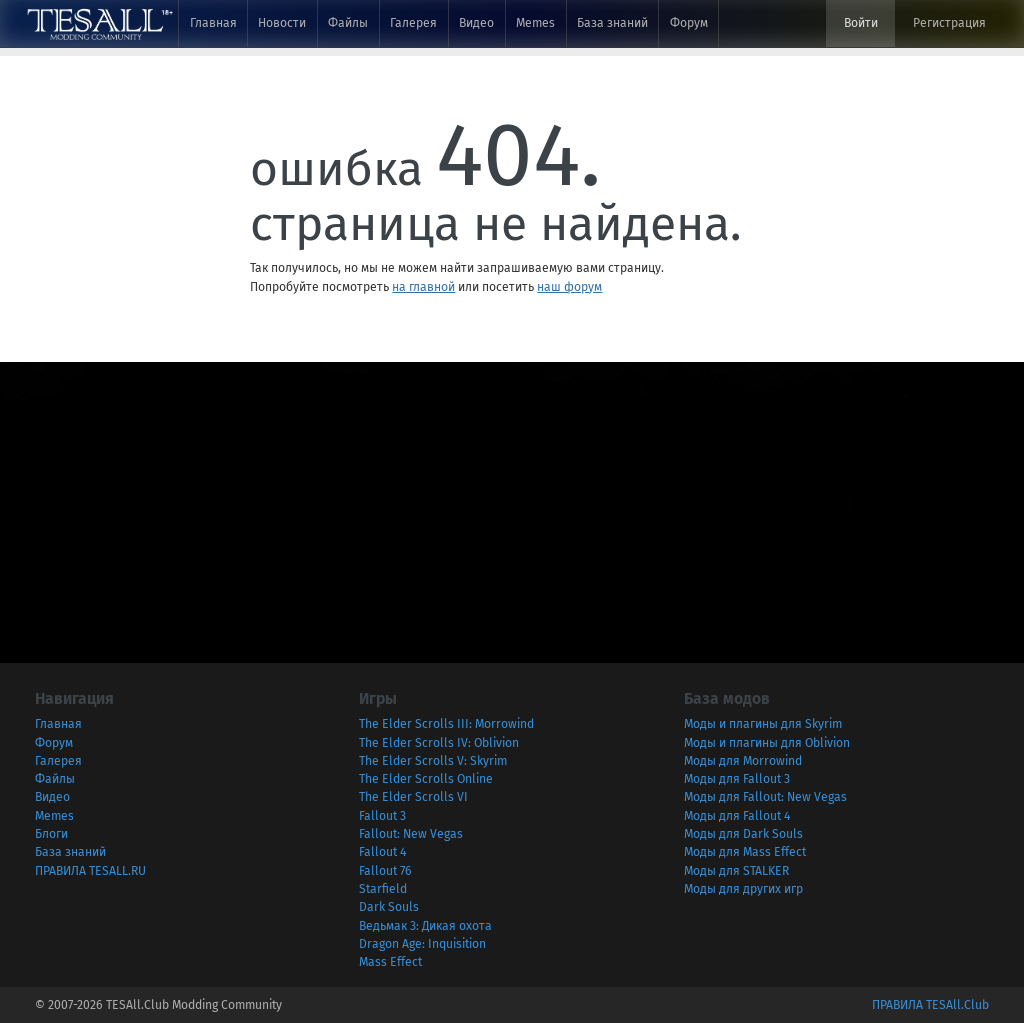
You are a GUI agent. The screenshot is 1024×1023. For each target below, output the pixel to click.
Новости (282, 23)
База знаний (612, 23)
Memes (535, 23)
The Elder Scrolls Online (426, 779)
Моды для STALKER (736, 871)
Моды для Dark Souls (743, 834)
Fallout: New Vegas (411, 834)
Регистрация (949, 23)
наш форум (569, 287)
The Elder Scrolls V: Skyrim (433, 761)
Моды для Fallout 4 (737, 816)
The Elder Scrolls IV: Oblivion (439, 743)
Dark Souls (389, 907)
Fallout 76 (385, 871)
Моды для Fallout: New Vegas (765, 797)
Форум (689, 23)
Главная (213, 23)
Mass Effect (390, 962)
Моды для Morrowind (743, 761)
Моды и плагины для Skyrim (763, 724)
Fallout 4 (382, 852)
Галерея (413, 23)
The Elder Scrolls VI (413, 797)
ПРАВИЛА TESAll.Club (930, 1005)
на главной (423, 287)
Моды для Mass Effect (745, 852)
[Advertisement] (512, 502)
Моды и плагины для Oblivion (767, 743)
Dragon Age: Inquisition (422, 944)
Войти (861, 23)
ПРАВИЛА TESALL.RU (90, 871)
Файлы (348, 23)
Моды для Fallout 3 (737, 779)
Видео (476, 23)
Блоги (51, 834)
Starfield (383, 889)
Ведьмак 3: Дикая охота (425, 926)
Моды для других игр (743, 889)
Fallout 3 (382, 816)
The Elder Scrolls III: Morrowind (446, 724)
